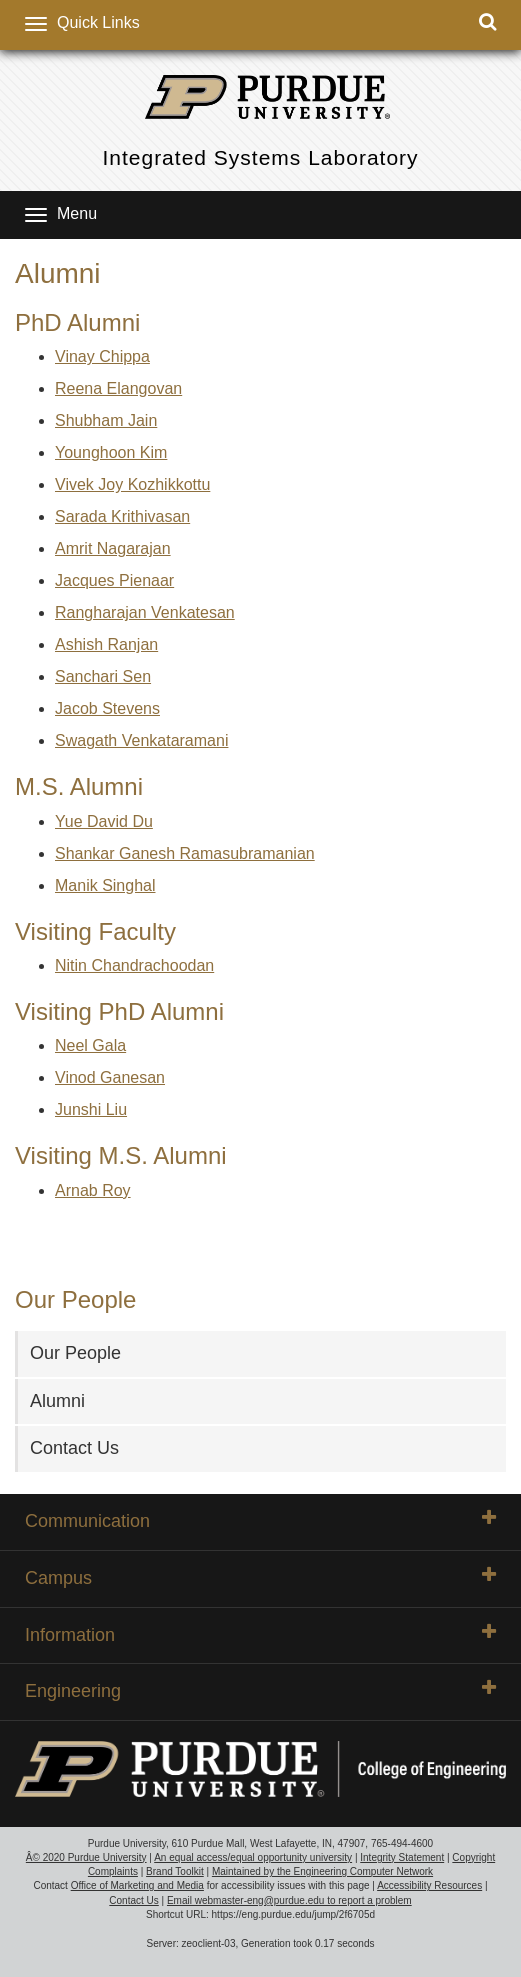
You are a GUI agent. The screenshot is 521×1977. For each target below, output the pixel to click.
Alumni (57, 1401)
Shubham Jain (106, 420)
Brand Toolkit (175, 1871)
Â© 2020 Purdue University (86, 1857)
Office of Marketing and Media (137, 1885)
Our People (75, 1353)
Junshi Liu (91, 1109)
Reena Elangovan (118, 388)
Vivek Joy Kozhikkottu (132, 484)
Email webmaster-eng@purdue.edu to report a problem (289, 1900)
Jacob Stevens (107, 708)
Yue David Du (104, 821)
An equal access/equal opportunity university (253, 1857)
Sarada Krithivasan (122, 516)
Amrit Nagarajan (113, 548)
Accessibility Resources (429, 1885)
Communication (260, 1520)
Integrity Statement (402, 1857)
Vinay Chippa (102, 356)
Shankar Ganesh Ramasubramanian (185, 853)
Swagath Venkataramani (141, 740)
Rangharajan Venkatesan (145, 612)
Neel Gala (90, 1045)
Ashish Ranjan (106, 644)
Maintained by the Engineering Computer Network (322, 1871)
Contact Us (74, 1448)
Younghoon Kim (111, 452)
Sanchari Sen (103, 676)
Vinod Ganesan (110, 1077)
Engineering (260, 1690)
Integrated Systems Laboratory (260, 157)
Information (260, 1634)
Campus (260, 1577)
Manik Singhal (105, 885)
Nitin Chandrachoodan (134, 965)
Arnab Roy (93, 1190)
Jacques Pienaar (114, 580)
